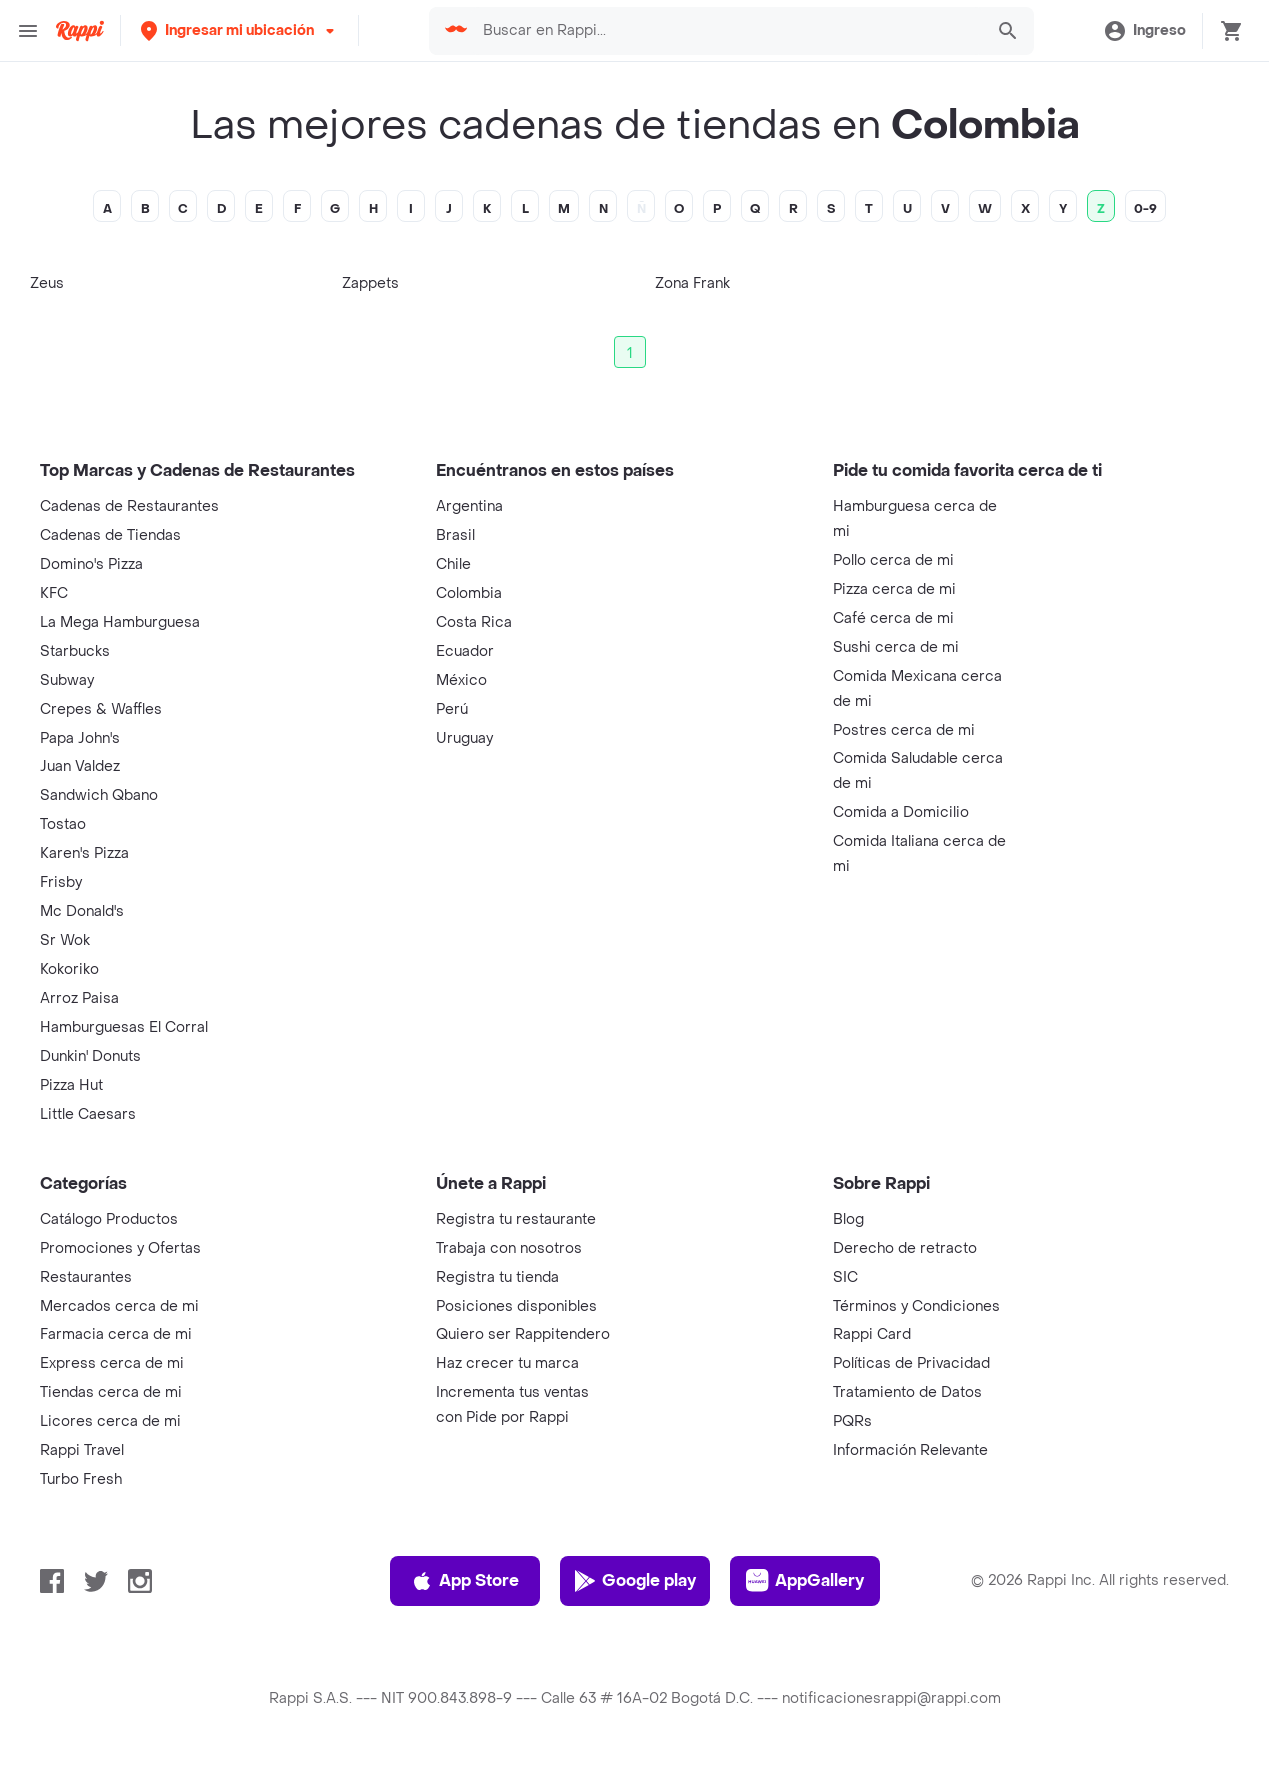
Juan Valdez (80, 766)
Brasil (455, 535)
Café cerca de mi (893, 618)
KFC (54, 593)
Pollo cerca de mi (893, 560)
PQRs (852, 1421)
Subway (67, 680)
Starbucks (75, 651)
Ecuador (465, 651)
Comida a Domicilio (901, 812)
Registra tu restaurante (516, 1219)
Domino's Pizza (91, 564)
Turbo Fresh (81, 1479)
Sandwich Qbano (99, 795)
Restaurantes (86, 1277)
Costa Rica (474, 622)
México (461, 680)
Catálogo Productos (109, 1219)
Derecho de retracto (905, 1248)
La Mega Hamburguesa (120, 622)
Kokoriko (69, 969)
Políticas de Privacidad (911, 1363)
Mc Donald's (82, 911)
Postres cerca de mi (904, 730)
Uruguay (464, 738)
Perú (452, 709)
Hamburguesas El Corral (124, 1027)
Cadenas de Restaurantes (129, 506)
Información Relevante (910, 1450)
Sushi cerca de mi (896, 647)
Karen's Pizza (84, 853)
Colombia (469, 593)
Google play (634, 1581)
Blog (848, 1219)
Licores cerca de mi (110, 1421)
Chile (453, 564)
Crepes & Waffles (101, 709)
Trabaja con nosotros (509, 1248)
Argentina (469, 506)
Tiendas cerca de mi (111, 1392)
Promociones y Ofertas (120, 1248)
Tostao (63, 824)
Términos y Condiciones (916, 1306)
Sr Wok (65, 940)
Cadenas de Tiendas (110, 535)
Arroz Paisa (79, 998)
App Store (464, 1581)
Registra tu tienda (497, 1277)
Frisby (61, 882)
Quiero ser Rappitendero (523, 1334)
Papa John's (80, 738)
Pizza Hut (71, 1085)
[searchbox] (727, 31)
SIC (845, 1277)
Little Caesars (88, 1114)
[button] (239, 30)
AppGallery (805, 1581)
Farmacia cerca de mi (116, 1334)
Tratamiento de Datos (907, 1392)
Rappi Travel (82, 1450)
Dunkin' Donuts (90, 1056)
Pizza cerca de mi (894, 589)
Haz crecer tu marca (507, 1363)
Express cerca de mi (112, 1363)
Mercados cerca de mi (119, 1306)
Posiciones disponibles (516, 1306)
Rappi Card (872, 1334)
